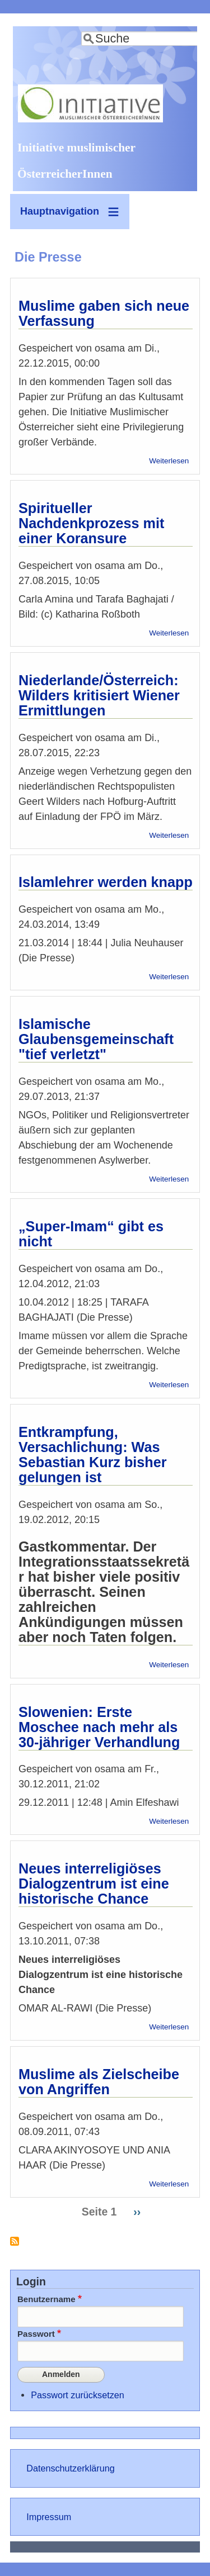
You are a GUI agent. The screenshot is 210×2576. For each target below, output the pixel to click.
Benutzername (46, 2299)
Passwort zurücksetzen (77, 2395)
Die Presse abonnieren (14, 2245)
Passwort (36, 2333)
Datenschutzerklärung (70, 2468)
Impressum (48, 2517)
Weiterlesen (169, 461)
